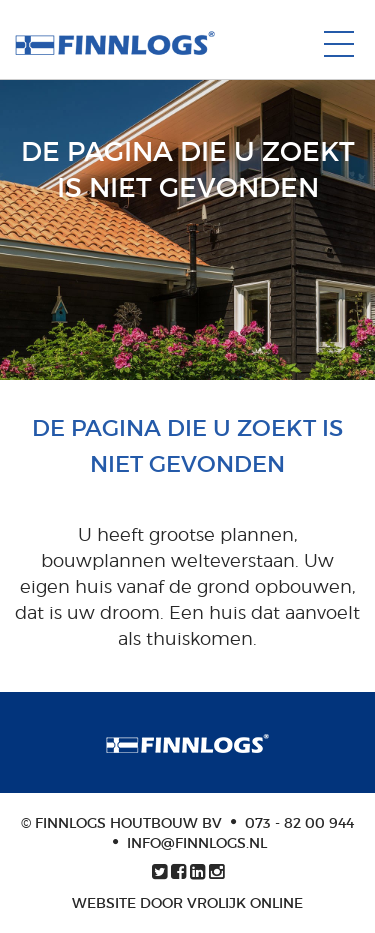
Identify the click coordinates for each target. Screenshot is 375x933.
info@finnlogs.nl (197, 843)
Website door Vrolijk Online (187, 903)
